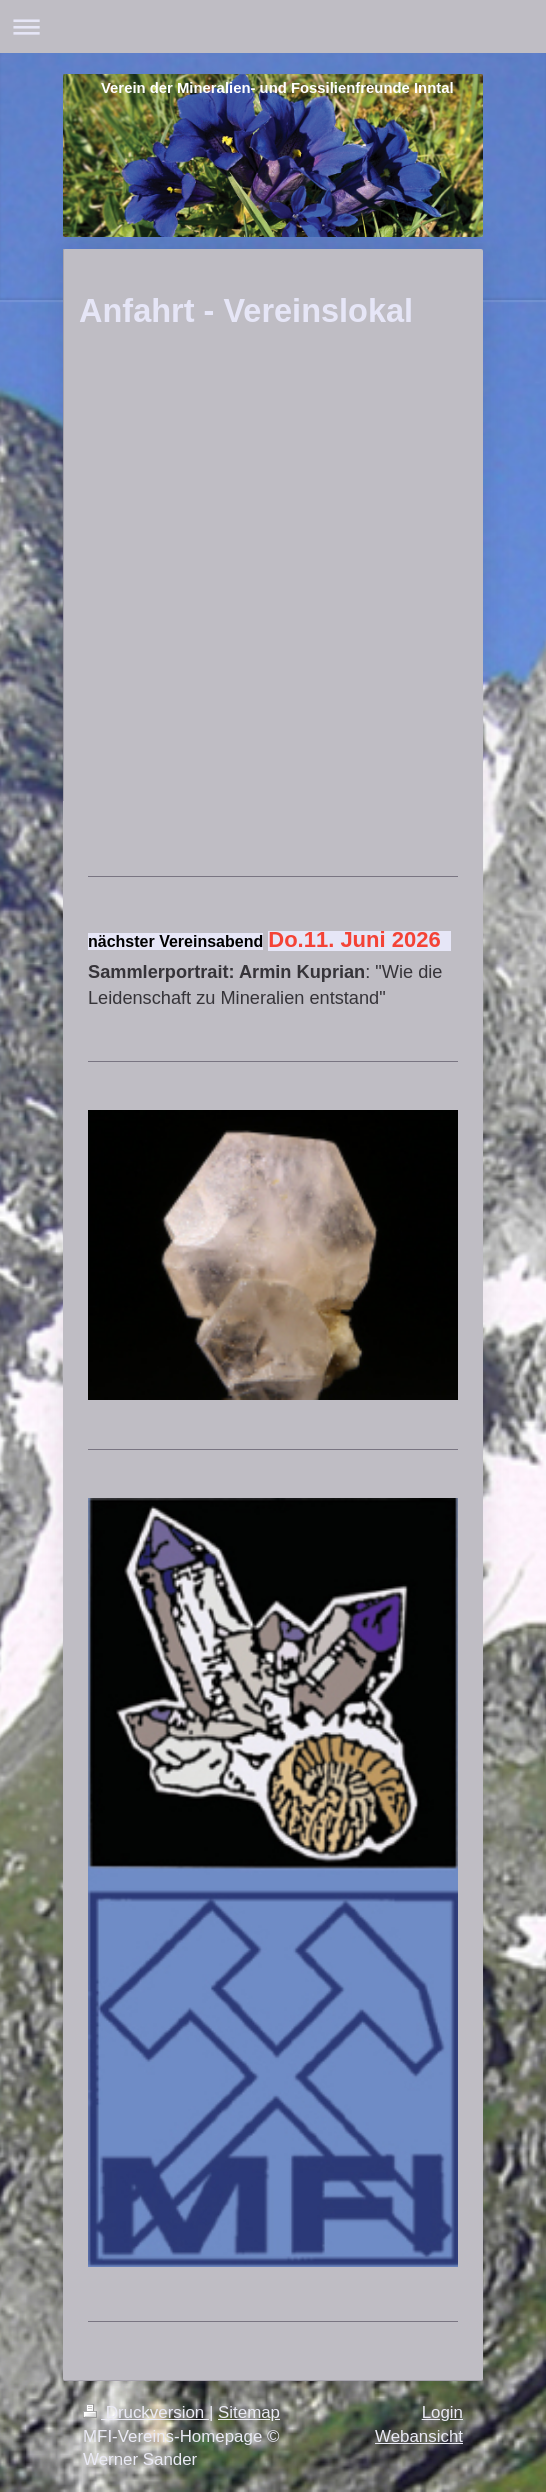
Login (442, 2412)
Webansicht (419, 2436)
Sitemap (249, 2412)
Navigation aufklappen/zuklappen (273, 26)
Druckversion (146, 2412)
